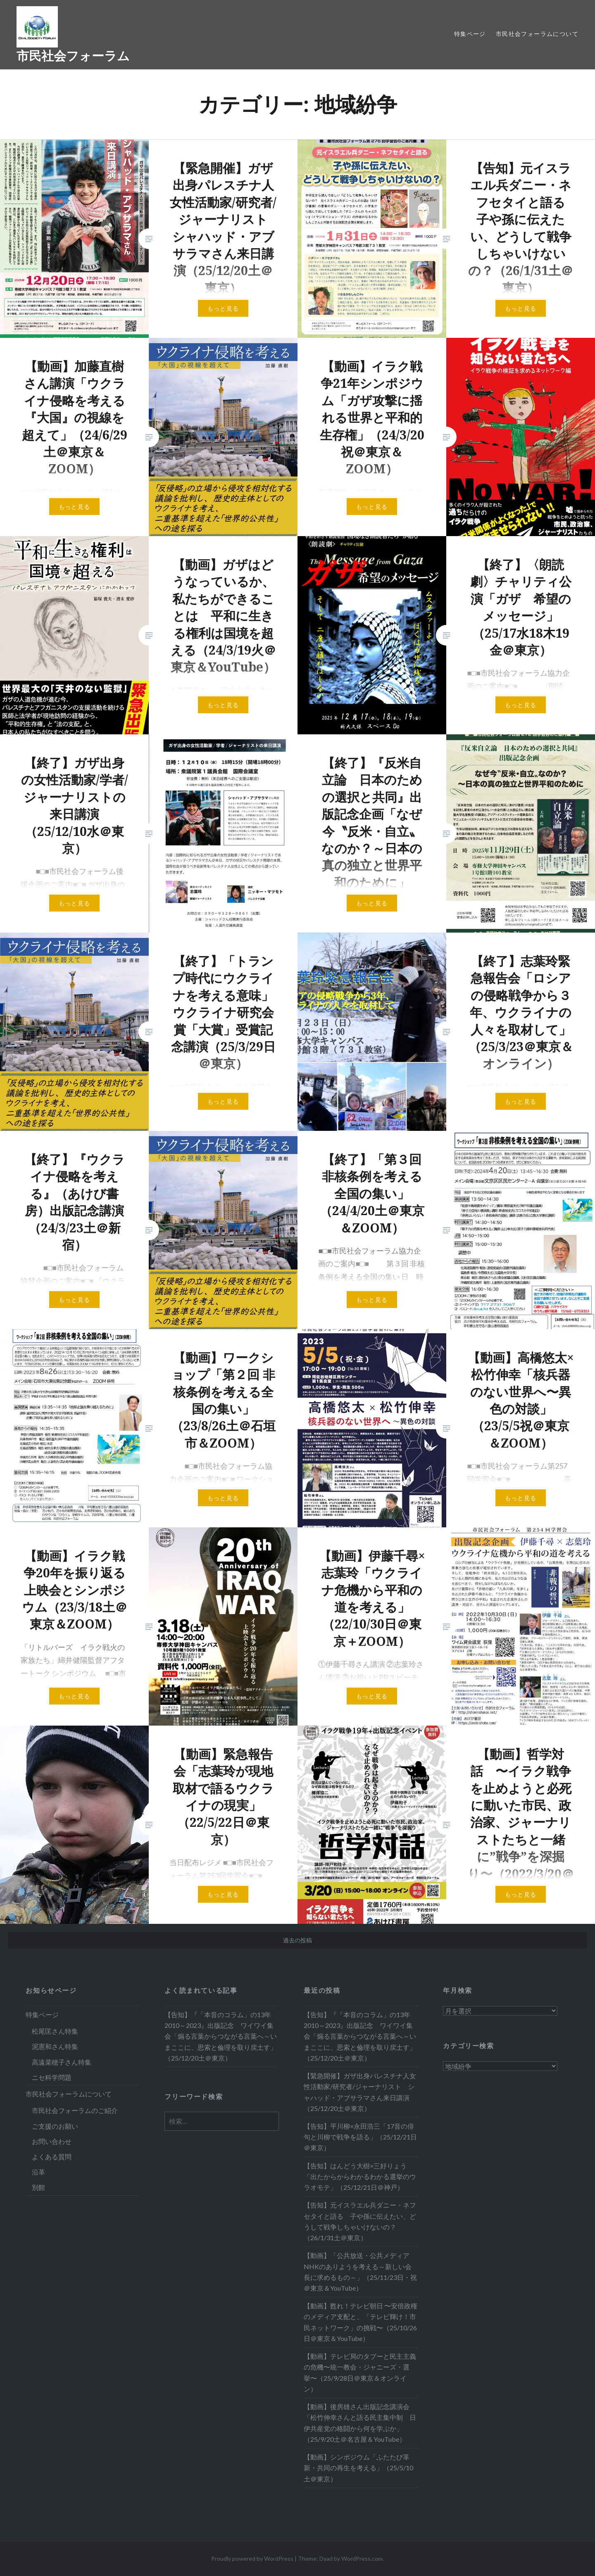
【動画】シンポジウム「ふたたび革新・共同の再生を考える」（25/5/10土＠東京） (358, 2467)
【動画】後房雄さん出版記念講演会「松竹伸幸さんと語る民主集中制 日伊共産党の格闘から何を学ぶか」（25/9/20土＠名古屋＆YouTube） (360, 2423)
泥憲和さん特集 (55, 2046)
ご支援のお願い (55, 2126)
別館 (38, 2187)
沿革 (38, 2172)
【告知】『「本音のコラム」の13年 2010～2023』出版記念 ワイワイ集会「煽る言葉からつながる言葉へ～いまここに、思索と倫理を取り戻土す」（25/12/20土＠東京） (221, 2036)
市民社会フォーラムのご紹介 (75, 2110)
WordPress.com (362, 2558)
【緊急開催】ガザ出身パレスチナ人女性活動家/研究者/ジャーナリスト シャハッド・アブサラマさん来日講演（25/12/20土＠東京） (360, 2092)
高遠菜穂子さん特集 (61, 2062)
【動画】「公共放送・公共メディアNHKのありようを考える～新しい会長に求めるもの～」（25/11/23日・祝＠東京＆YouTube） (360, 2271)
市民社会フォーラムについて (537, 33)
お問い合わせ (51, 2141)
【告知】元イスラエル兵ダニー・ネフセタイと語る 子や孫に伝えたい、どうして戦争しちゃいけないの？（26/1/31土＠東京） (360, 2221)
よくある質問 (51, 2157)
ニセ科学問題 (51, 2077)
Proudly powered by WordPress (252, 2558)
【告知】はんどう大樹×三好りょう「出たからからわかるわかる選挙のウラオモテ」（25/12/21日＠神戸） (360, 2176)
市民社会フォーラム (73, 55)
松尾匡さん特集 (55, 2031)
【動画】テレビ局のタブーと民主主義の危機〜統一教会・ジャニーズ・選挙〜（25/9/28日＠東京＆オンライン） (360, 2372)
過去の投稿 (297, 1940)
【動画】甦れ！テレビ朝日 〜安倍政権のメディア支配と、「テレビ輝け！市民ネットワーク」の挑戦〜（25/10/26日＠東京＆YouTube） (360, 2322)
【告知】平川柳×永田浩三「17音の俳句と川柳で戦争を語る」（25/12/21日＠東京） (360, 2136)
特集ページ (470, 33)
